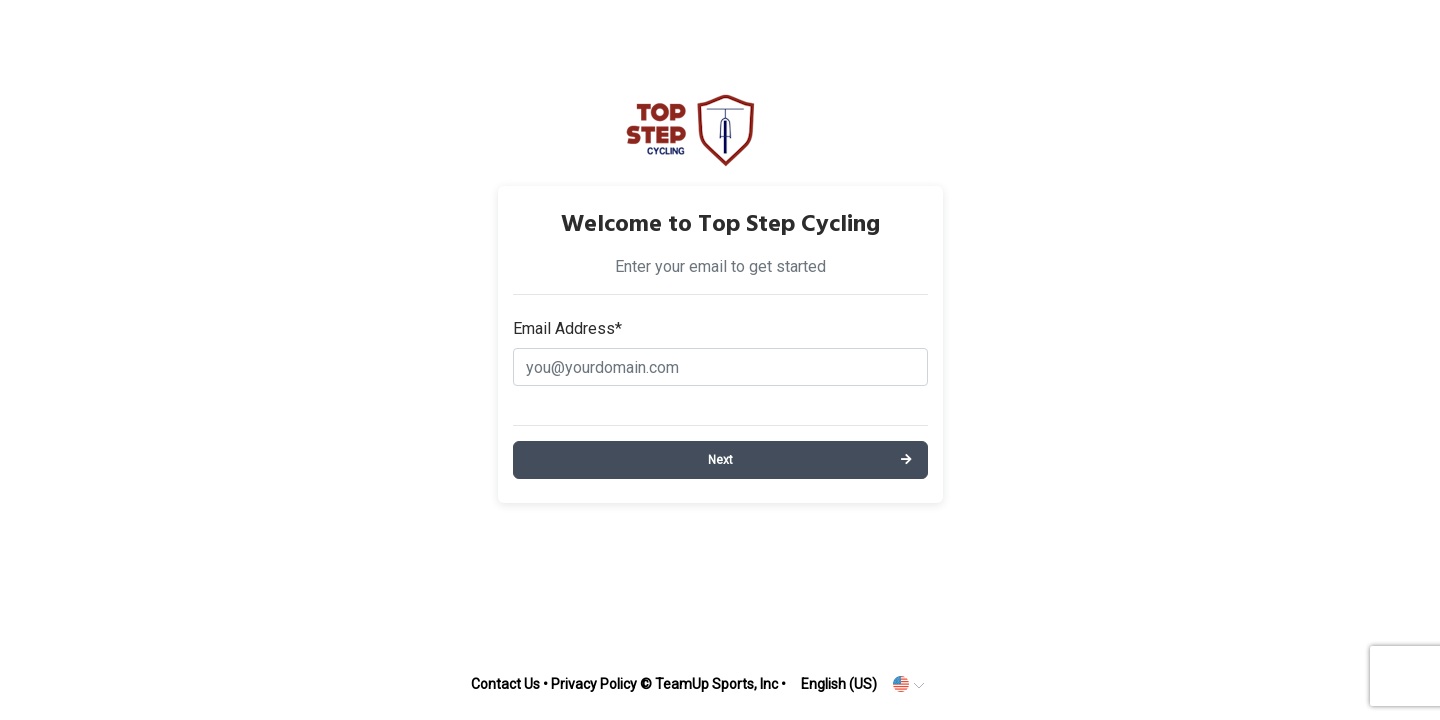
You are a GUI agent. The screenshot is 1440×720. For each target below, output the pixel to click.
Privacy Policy (594, 684)
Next (720, 460)
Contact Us (505, 684)
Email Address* (567, 328)
